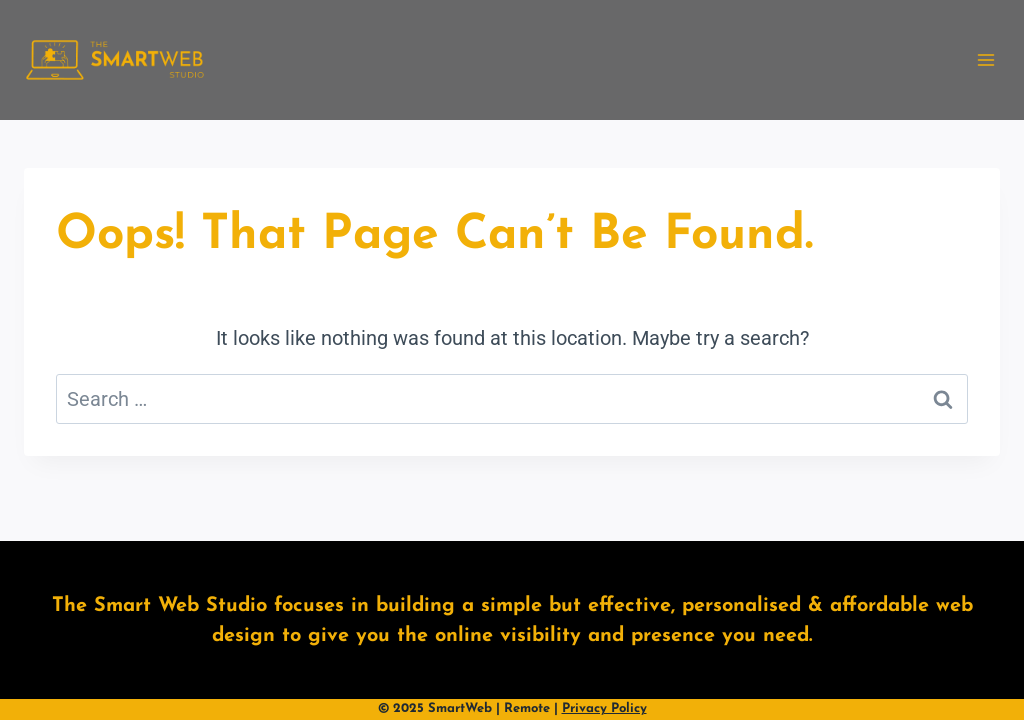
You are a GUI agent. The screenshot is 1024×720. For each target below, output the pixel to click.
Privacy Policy (604, 708)
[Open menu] (985, 59)
